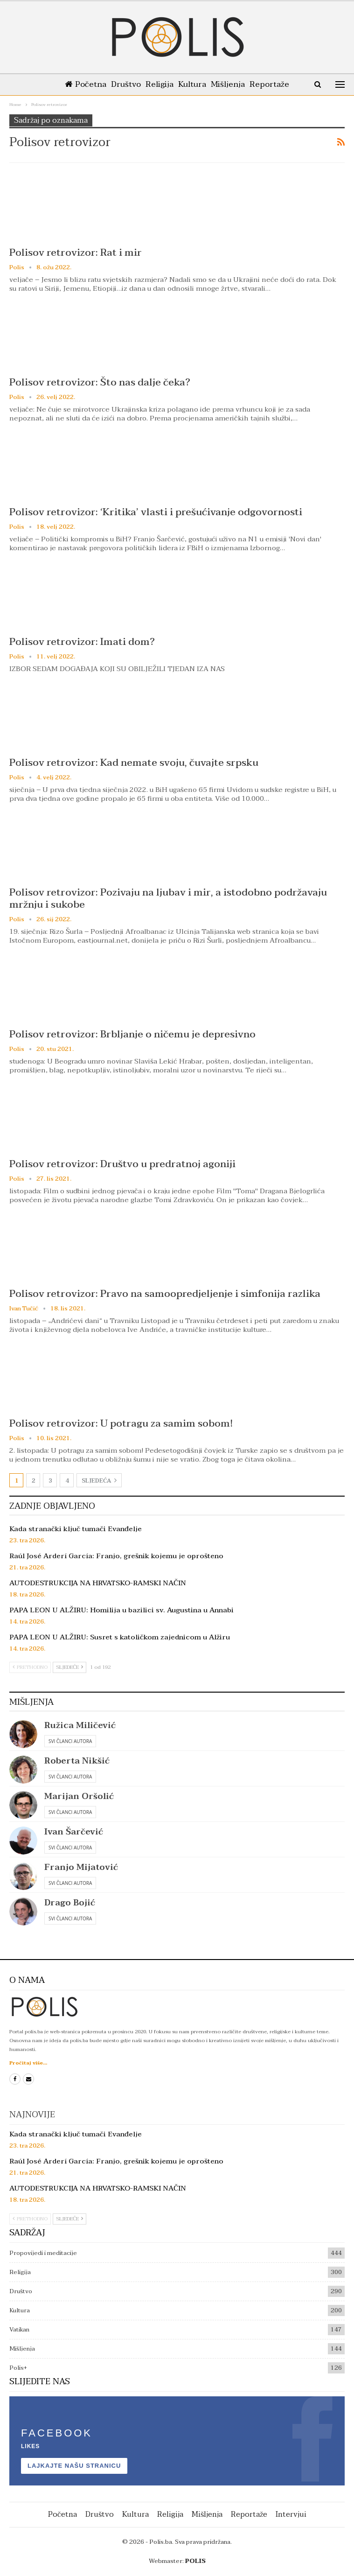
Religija (159, 84)
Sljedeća (99, 1480)
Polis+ (18, 2368)
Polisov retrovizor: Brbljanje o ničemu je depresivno (132, 1034)
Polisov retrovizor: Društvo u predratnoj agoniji (122, 1163)
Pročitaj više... (28, 2063)
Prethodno (30, 1667)
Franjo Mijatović (81, 1867)
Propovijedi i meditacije (43, 2253)
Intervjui (291, 2514)
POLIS (195, 2561)
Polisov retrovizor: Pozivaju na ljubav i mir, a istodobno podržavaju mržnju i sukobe (168, 898)
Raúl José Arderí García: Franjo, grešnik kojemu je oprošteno (116, 1556)
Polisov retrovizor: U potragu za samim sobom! (121, 1423)
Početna (81, 84)
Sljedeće (69, 1667)
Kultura (193, 84)
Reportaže (274, 84)
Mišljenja (231, 84)
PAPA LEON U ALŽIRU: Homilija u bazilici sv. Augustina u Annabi (121, 1610)
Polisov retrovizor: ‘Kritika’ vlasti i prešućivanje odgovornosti (155, 512)
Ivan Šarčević (73, 1832)
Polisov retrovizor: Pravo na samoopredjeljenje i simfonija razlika (164, 1293)
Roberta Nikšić (77, 1761)
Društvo (123, 84)
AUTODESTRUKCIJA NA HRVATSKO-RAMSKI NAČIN (97, 1583)
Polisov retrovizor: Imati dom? (82, 641)
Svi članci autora (70, 1741)
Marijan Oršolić (79, 1796)
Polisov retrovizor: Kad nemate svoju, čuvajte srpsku (133, 762)
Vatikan (19, 2329)
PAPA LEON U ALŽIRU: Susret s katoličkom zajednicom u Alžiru (119, 1637)
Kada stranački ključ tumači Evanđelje (75, 1529)
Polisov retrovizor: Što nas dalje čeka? (99, 382)
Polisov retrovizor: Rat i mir (75, 252)
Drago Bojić (69, 1903)
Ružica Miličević (80, 1725)
